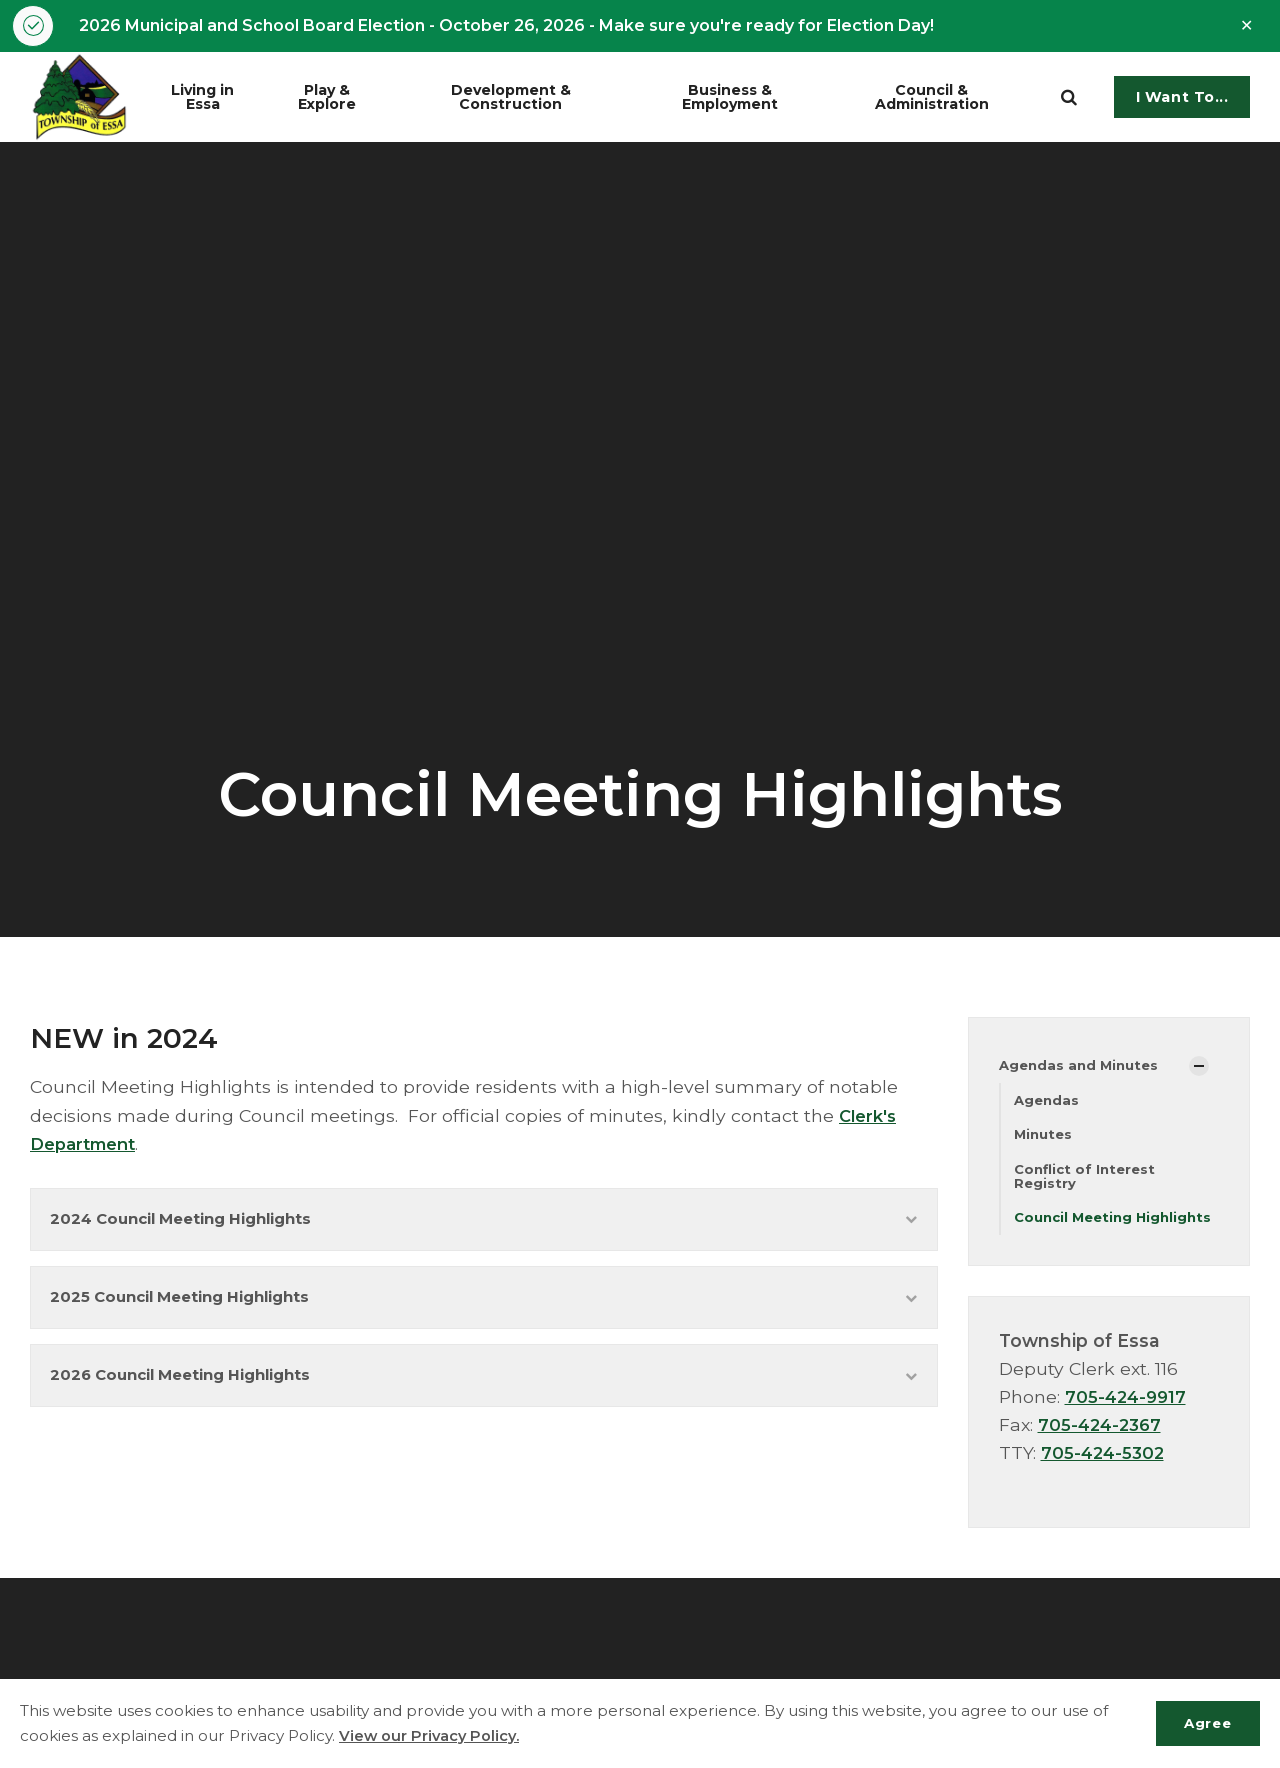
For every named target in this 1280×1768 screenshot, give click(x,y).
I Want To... (1182, 99)
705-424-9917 (1128, 1420)
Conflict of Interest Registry (1088, 1181)
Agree (1203, 1723)
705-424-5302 (1105, 1476)
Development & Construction (538, 98)
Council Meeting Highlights (1077, 1232)
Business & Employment (752, 98)
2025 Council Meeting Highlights (484, 1307)
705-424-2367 (1102, 1448)
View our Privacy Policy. (431, 1735)
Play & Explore (346, 98)
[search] (1069, 99)
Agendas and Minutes (1082, 1068)
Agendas (1048, 1103)
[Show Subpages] (1199, 1068)
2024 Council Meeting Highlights (484, 1223)
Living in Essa (217, 98)
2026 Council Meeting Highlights (484, 1390)
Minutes (1045, 1138)
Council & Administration (951, 98)
